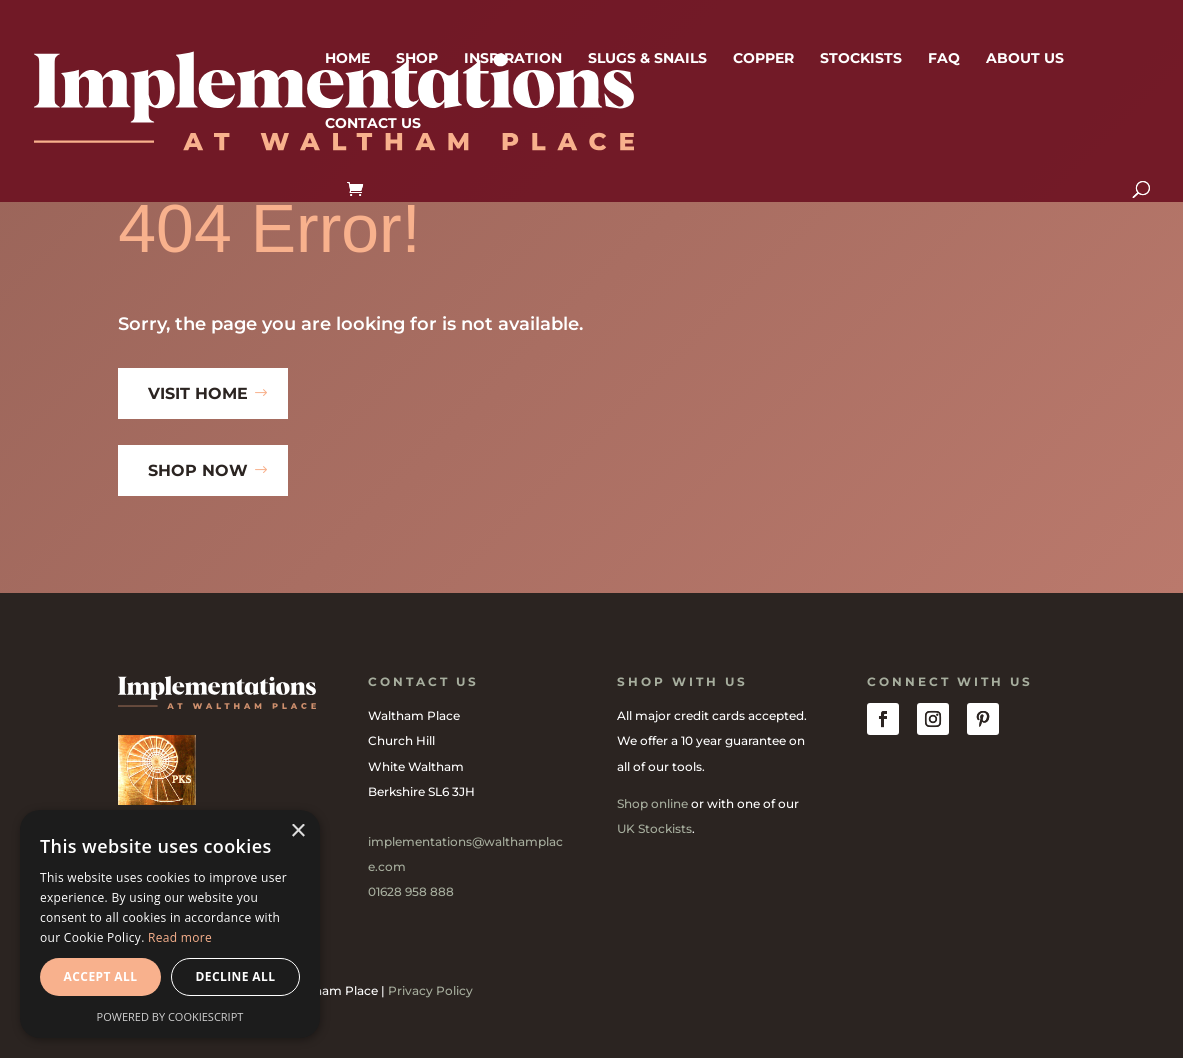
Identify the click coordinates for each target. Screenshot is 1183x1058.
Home (347, 59)
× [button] (297, 831)
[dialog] (170, 924)
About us (1025, 59)
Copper (763, 59)
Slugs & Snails (647, 59)
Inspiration (513, 59)
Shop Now (198, 470)
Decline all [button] (236, 976)
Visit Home (198, 393)
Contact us (373, 124)
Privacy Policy (430, 990)
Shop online (652, 803)
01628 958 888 (411, 891)
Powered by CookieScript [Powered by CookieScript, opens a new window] (170, 1016)
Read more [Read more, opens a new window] (180, 937)
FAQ (944, 59)
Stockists (861, 59)
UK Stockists (654, 828)
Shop (417, 59)
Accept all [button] (101, 976)
